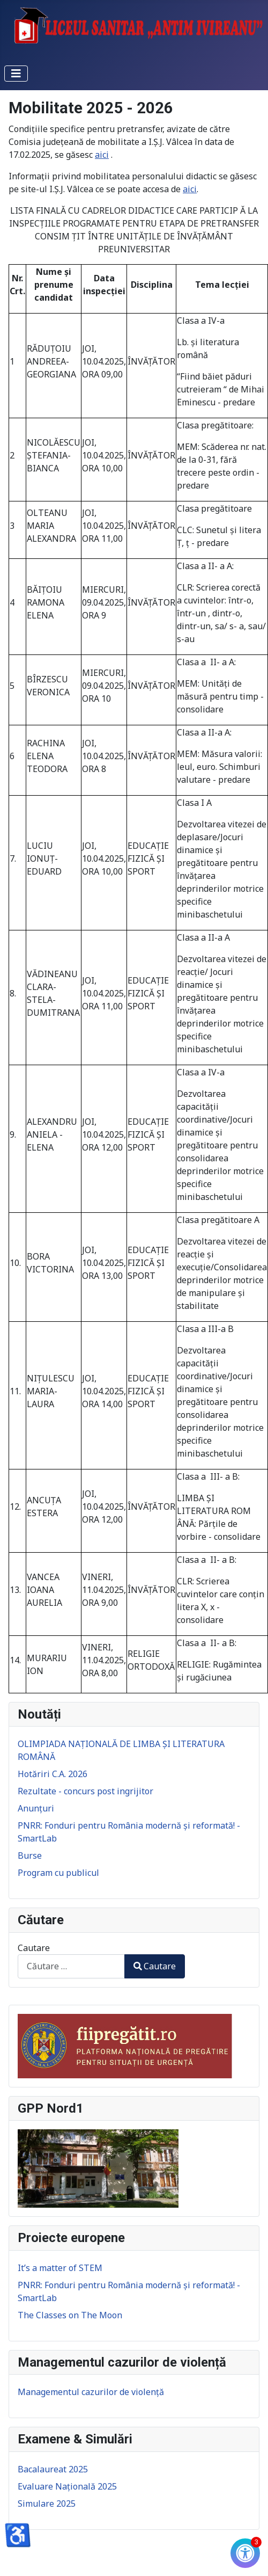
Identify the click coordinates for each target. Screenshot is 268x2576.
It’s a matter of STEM (60, 2268)
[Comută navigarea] (16, 74)
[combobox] (71, 1966)
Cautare (34, 1948)
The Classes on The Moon (70, 2315)
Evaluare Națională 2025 (67, 2486)
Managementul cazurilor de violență (91, 2392)
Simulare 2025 (47, 2503)
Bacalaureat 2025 (53, 2469)
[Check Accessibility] (245, 2553)
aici (102, 155)
